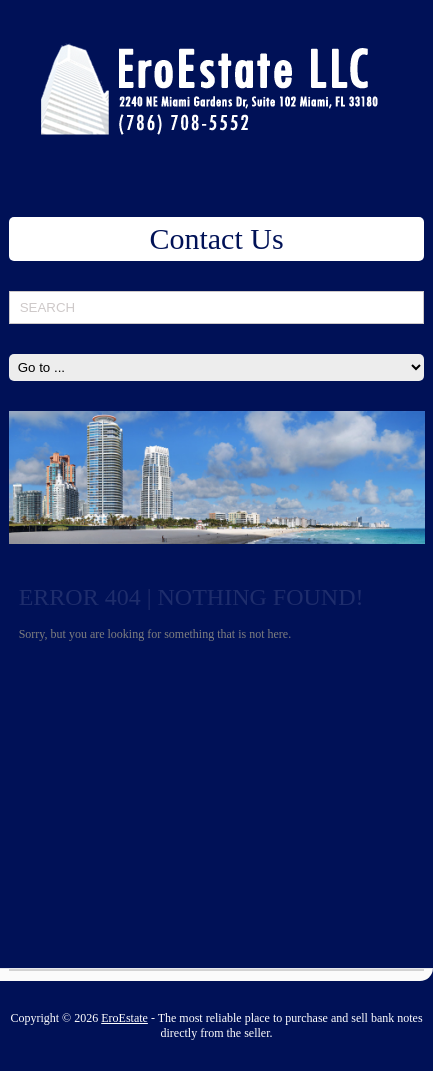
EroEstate (124, 1018)
